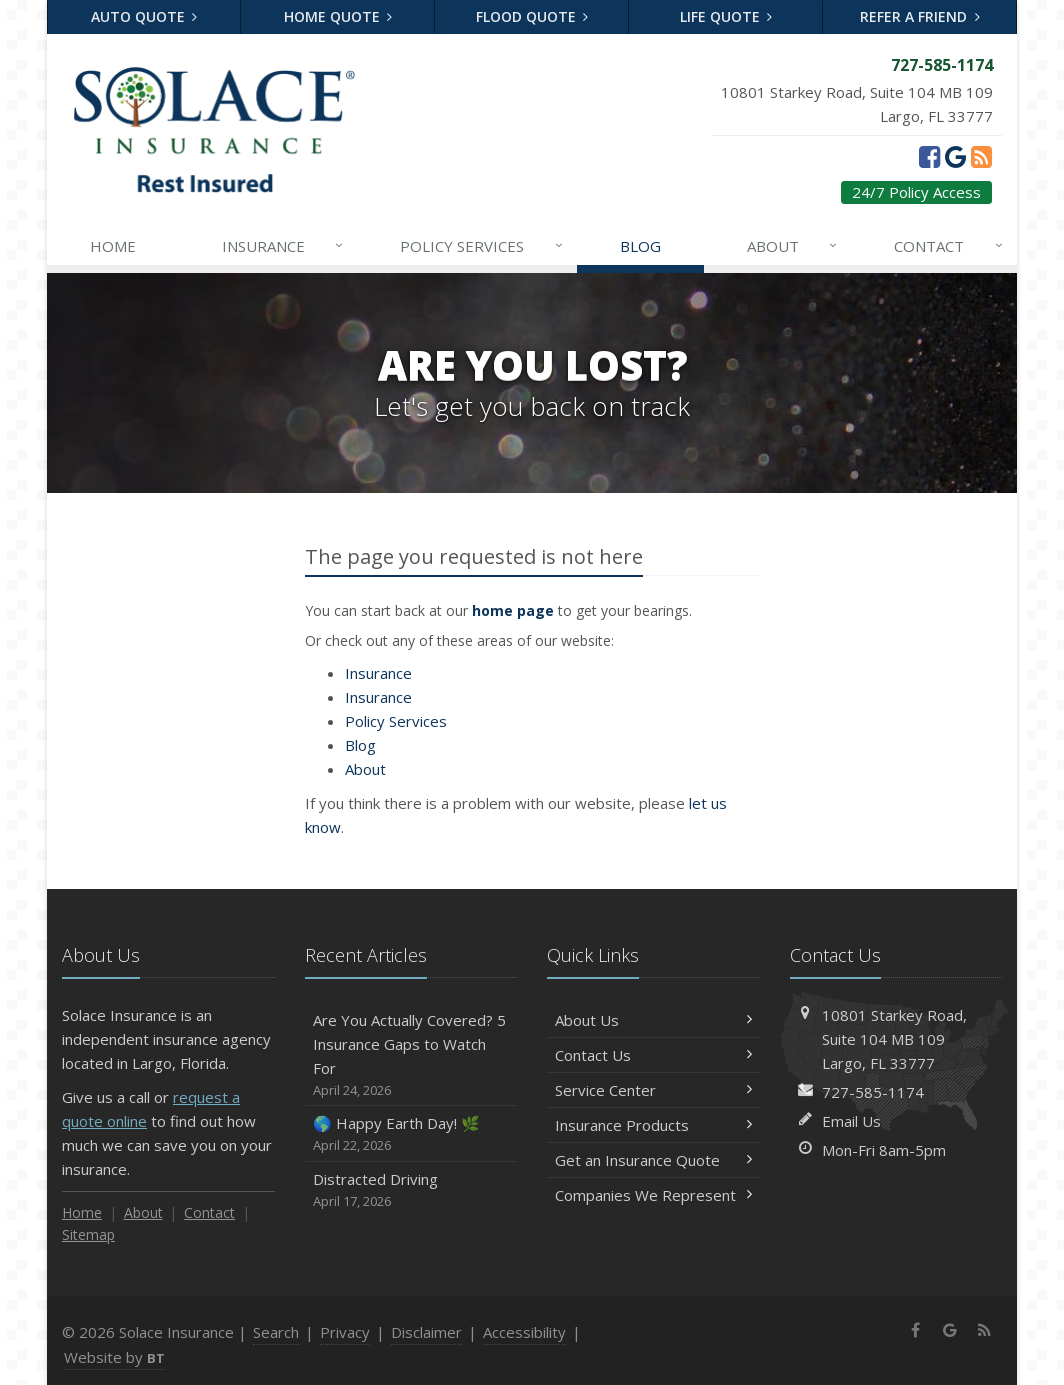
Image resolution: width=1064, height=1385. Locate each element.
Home (113, 246)
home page (513, 610)
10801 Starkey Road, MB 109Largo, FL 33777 (894, 1039)
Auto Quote (144, 16)
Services (482, 246)
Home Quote (338, 16)
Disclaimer (426, 1332)
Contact (949, 246)
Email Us (851, 1121)
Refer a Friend (920, 16)
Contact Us (653, 1055)
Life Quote (726, 16)
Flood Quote (532, 16)
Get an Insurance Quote (653, 1160)
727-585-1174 (873, 1092)
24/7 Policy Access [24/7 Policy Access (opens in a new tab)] (916, 192)
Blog (640, 246)
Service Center (653, 1090)
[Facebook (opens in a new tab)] (929, 156)
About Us (653, 1020)
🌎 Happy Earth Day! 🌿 (411, 1134)
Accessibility (524, 1332)
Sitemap (88, 1234)
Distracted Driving (411, 1190)
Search (276, 1332)
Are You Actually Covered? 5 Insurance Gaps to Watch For (411, 1055)
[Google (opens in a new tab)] (955, 156)
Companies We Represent (653, 1195)
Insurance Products (653, 1125)
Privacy (345, 1332)
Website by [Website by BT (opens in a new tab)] (114, 1357)
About (793, 246)
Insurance (284, 246)
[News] (981, 156)
